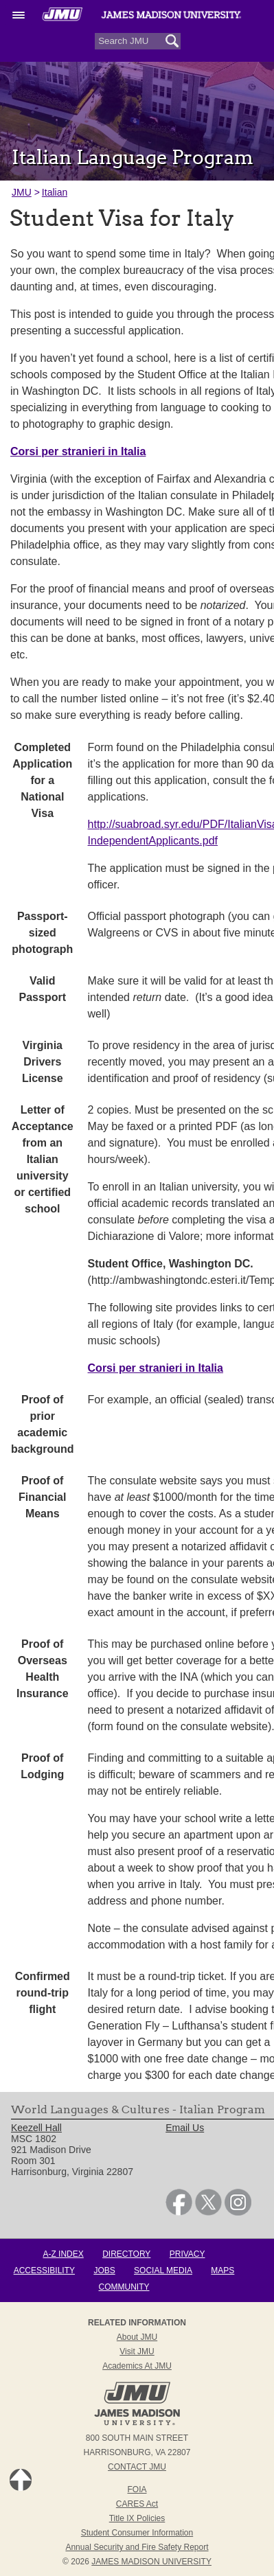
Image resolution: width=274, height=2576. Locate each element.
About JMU (137, 2337)
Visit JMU (136, 2351)
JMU (22, 192)
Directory (126, 2254)
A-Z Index (63, 2254)
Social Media (163, 2270)
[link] (178, 2212)
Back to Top (21, 2480)
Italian (54, 192)
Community (124, 2287)
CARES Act (137, 2504)
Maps (222, 2270)
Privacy (187, 2254)
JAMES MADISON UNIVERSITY (151, 2561)
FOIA (136, 2489)
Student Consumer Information (137, 2533)
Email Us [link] (184, 2127)
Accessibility (44, 2270)
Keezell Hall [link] (36, 2127)
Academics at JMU (137, 2366)
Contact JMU (137, 2467)
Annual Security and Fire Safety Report (136, 2547)
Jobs (104, 2270)
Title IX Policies (137, 2518)
